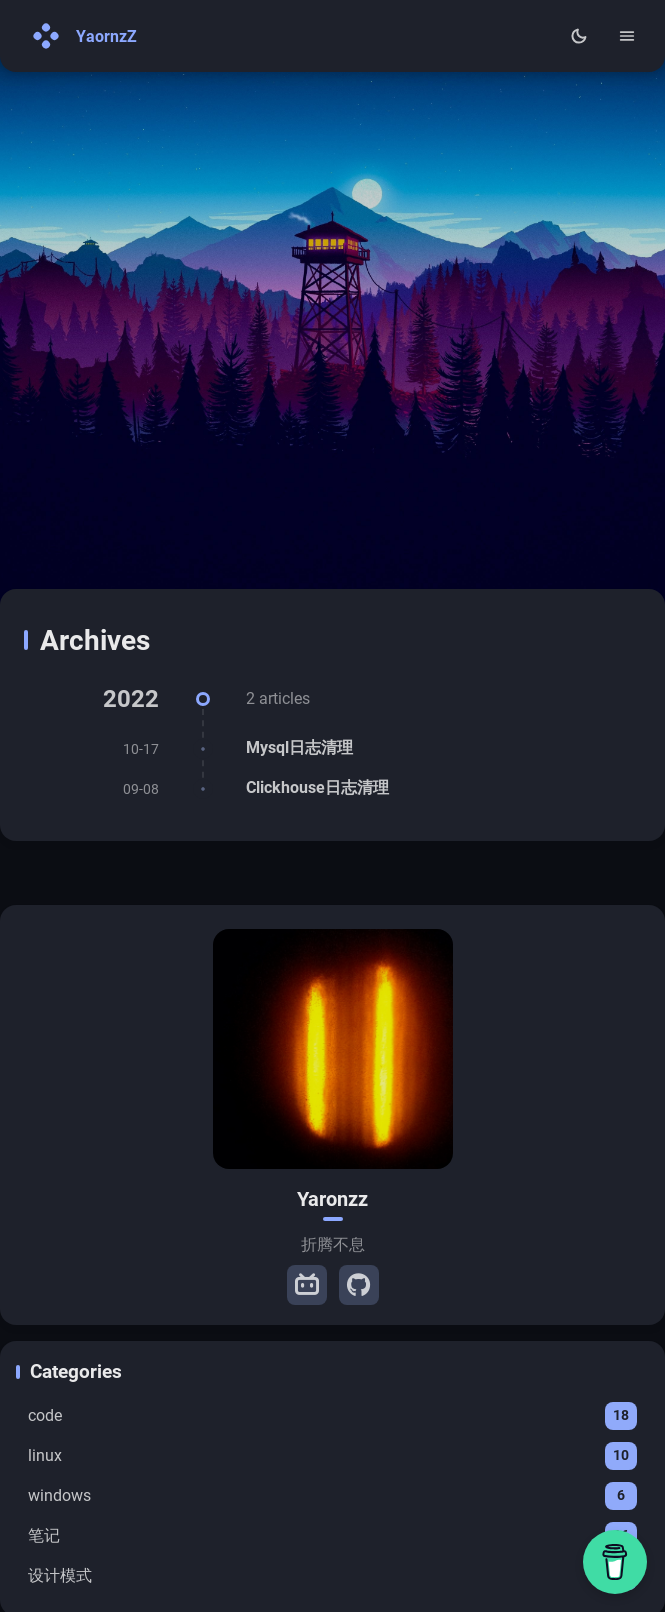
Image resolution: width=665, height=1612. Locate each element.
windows (332, 1496)
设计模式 (332, 1576)
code (332, 1416)
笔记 (332, 1536)
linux (332, 1456)
